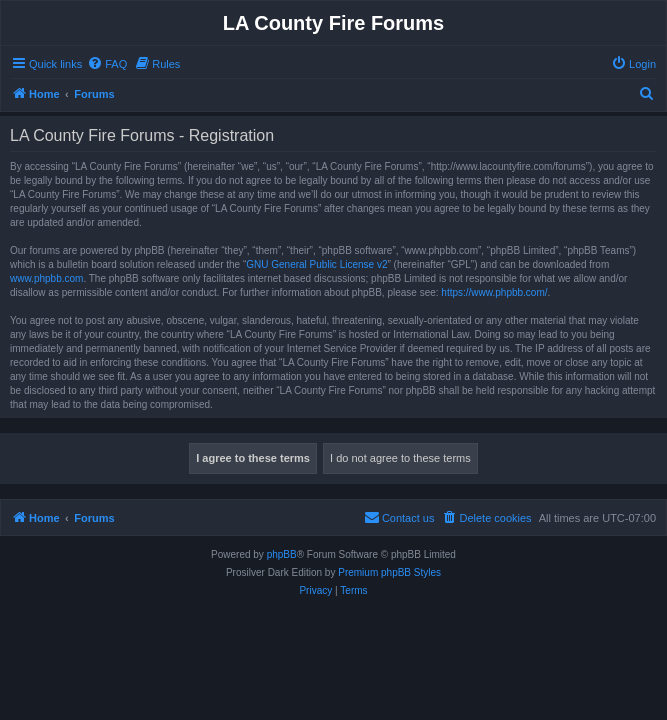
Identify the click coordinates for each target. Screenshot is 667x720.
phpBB (282, 554)
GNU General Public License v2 (316, 264)
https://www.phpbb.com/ (494, 292)
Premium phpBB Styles (389, 572)
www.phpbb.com (46, 278)
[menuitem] (107, 64)
